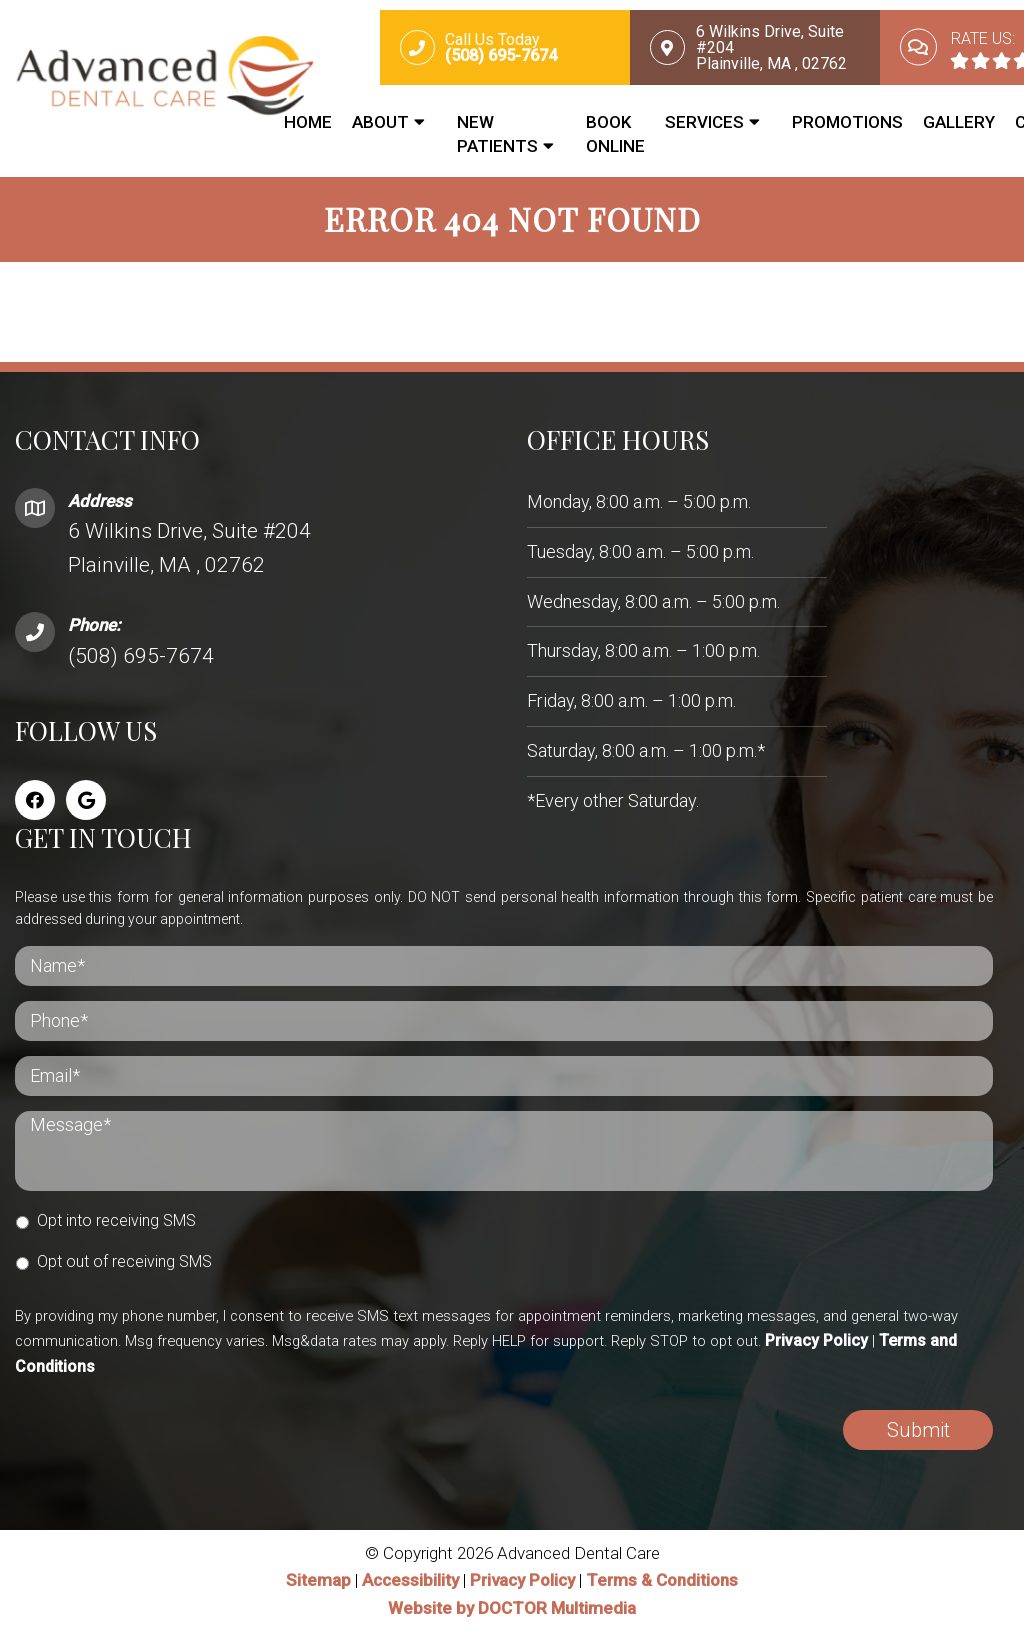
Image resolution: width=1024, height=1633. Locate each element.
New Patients (497, 134)
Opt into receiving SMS (116, 1221)
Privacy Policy (816, 1341)
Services (704, 122)
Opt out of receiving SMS (124, 1262)
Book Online (615, 134)
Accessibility (410, 1582)
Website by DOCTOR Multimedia (512, 1609)
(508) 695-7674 (141, 657)
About (380, 122)
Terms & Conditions (662, 1582)
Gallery (959, 122)
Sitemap (318, 1582)
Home (308, 122)
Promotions (847, 122)
